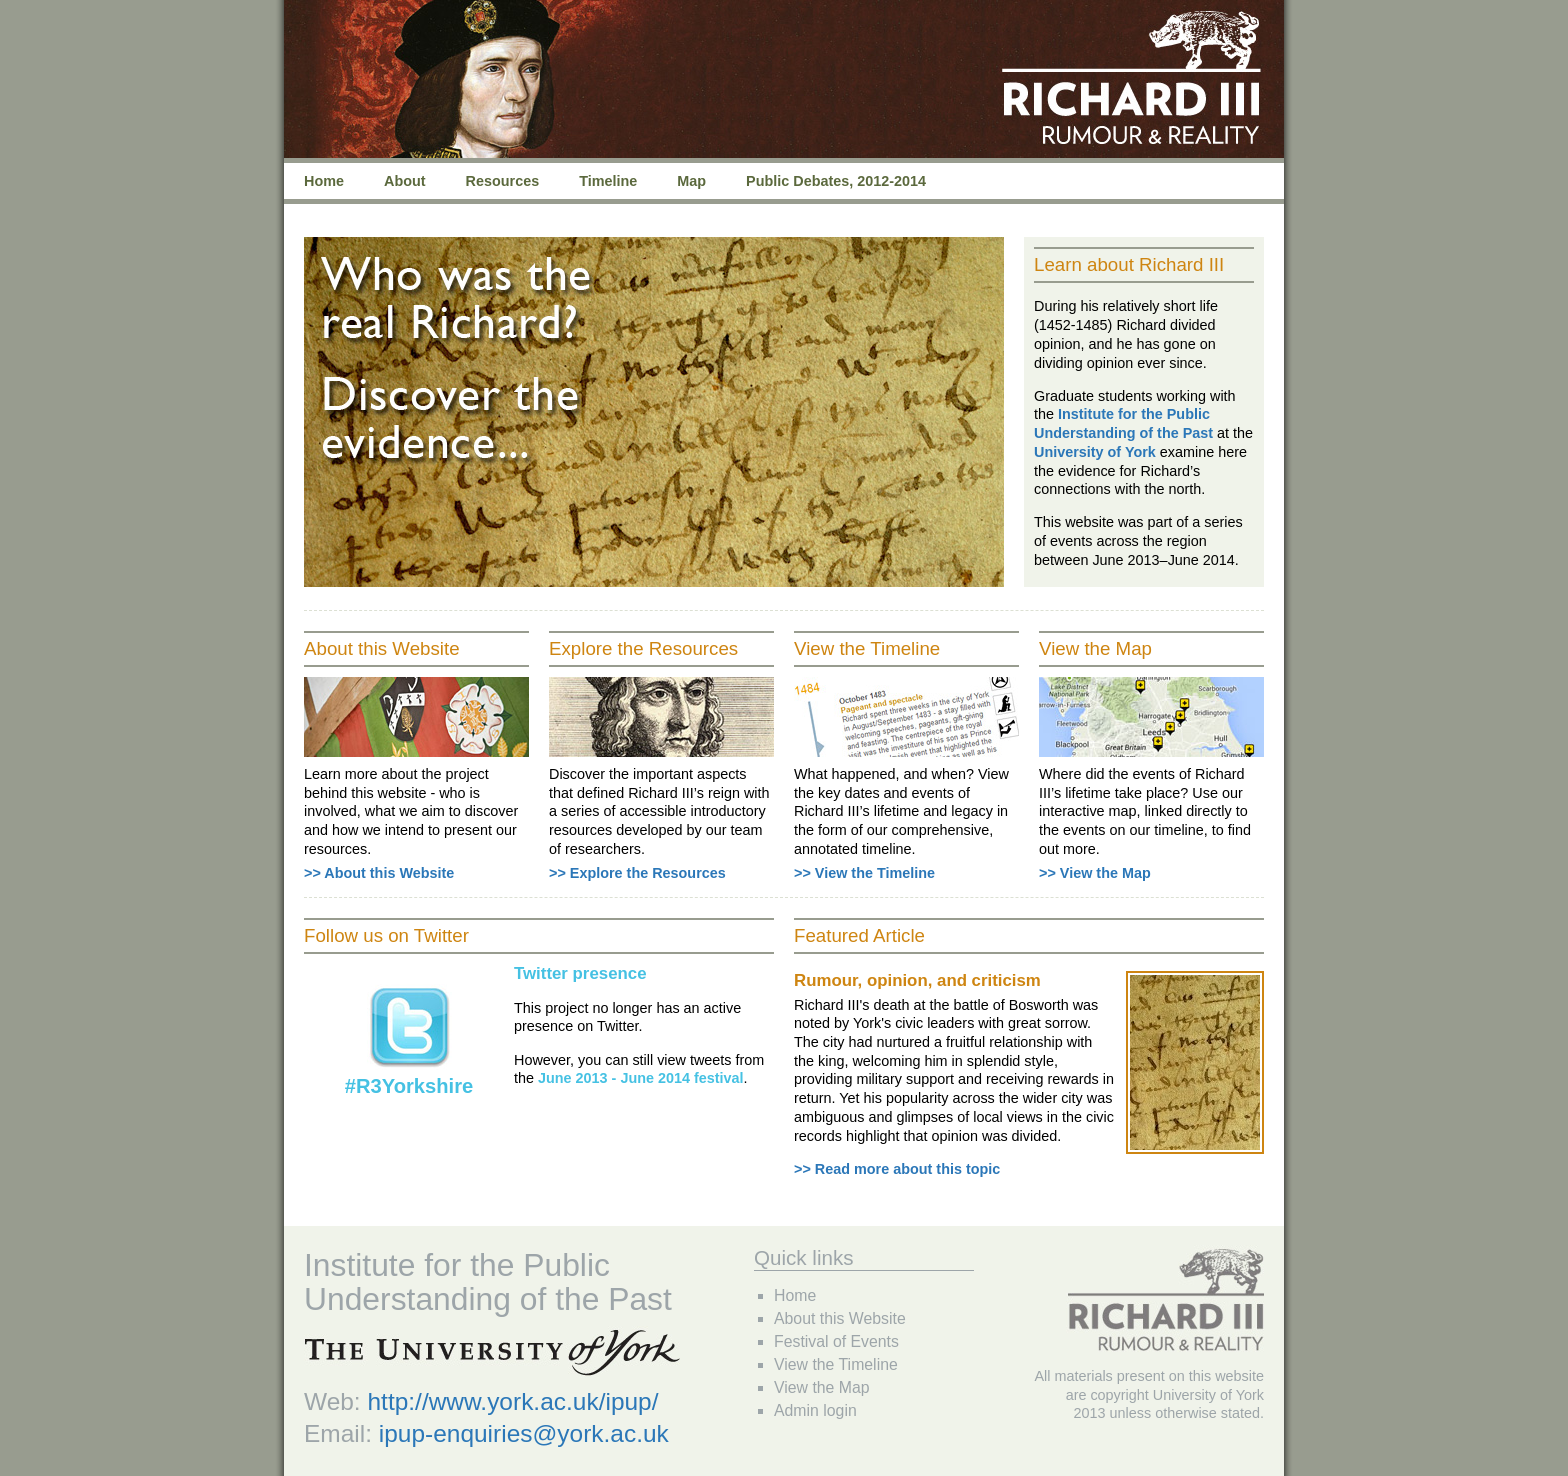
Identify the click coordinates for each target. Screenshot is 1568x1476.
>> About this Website (379, 873)
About (405, 181)
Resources (503, 181)
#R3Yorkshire (409, 1086)
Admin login (815, 1410)
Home (324, 181)
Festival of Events (836, 1341)
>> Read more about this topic (897, 1169)
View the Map (822, 1387)
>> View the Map (1095, 873)
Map (691, 181)
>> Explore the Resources (637, 873)
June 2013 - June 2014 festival (641, 1078)
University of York (1095, 452)
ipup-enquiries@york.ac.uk (524, 1433)
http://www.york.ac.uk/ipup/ (512, 1401)
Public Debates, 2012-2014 (836, 181)
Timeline (608, 181)
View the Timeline (836, 1364)
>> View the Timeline (864, 873)
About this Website (840, 1318)
